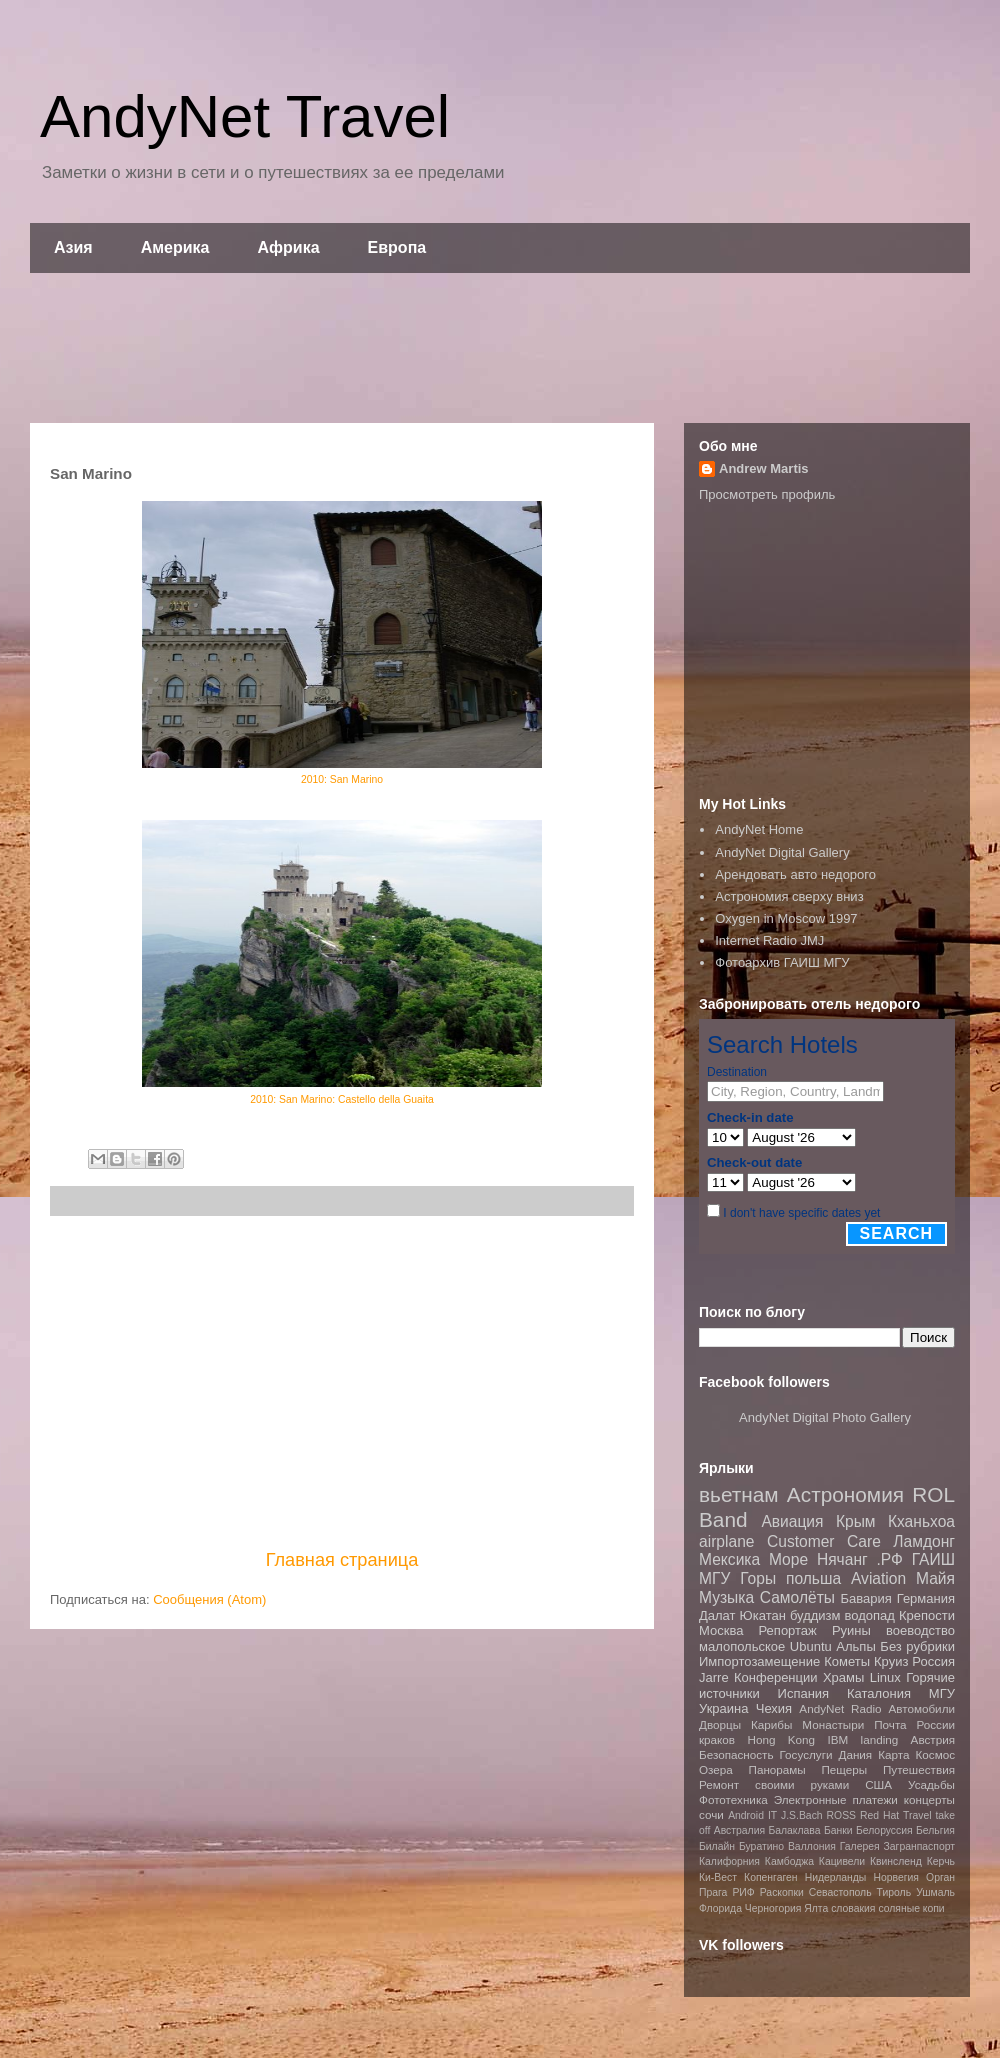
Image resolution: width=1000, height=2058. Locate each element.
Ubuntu (811, 1646)
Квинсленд (896, 1861)
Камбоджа (789, 1861)
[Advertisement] (500, 348)
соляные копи (911, 1908)
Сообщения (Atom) (209, 1599)
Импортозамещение (759, 1661)
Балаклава (794, 1830)
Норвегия (895, 1877)
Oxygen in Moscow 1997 (786, 918)
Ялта (816, 1908)
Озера (716, 1769)
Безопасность (736, 1754)
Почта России (914, 1724)
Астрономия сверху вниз (789, 896)
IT (772, 1815)
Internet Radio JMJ (769, 940)
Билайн (717, 1846)
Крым (856, 1521)
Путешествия (919, 1769)
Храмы (843, 1677)
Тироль (894, 1892)
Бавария (866, 1598)
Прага (713, 1892)
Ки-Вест (718, 1877)
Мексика (729, 1559)
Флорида (720, 1908)
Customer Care (824, 1541)
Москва (721, 1630)
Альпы (855, 1646)
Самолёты (797, 1597)
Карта (893, 1754)
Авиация (792, 1521)
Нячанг (842, 1559)
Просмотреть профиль (767, 494)
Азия (73, 247)
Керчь (941, 1861)
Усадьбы (931, 1784)
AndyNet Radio (840, 1708)
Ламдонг (924, 1541)
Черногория (773, 1908)
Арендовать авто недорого (795, 874)
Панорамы (776, 1769)
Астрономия (845, 1494)
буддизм (815, 1615)
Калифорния (729, 1861)
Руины (851, 1630)
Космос (935, 1754)
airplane (726, 1541)
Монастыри (833, 1724)
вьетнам (739, 1494)
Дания (855, 1754)
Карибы (771, 1724)
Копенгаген (770, 1877)
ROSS (841, 1815)
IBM (837, 1739)
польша (813, 1578)
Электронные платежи (836, 1799)
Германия (926, 1598)
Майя (935, 1578)
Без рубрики (917, 1646)
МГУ (942, 1693)
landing (880, 1739)
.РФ (889, 1559)
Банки (838, 1830)
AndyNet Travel (245, 116)
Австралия (739, 1830)
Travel (917, 1815)
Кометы (847, 1661)
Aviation (878, 1578)
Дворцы (720, 1724)
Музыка (726, 1597)
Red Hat (879, 1815)
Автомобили (921, 1708)
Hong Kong (781, 1739)
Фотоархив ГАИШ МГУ (782, 962)
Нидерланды (836, 1877)
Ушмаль (935, 1892)
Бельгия (935, 1830)
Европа (397, 247)
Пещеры (844, 1769)
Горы (758, 1578)
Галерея (860, 1846)
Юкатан (763, 1615)
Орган (940, 1877)
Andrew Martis (764, 468)
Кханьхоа (921, 1521)
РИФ (743, 1892)
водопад (870, 1615)
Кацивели (842, 1861)
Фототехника (733, 1799)
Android (746, 1815)
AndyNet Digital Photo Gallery (825, 1417)
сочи (711, 1814)
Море (788, 1559)
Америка (175, 247)
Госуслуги (806, 1754)
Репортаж (788, 1630)
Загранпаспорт (919, 1846)
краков (717, 1739)
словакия (853, 1908)
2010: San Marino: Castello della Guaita (342, 1099)
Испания (804, 1693)
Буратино (761, 1846)
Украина (724, 1708)
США (878, 1784)
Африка (289, 247)
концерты (929, 1799)
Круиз (891, 1661)
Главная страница (342, 1560)
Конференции (776, 1677)
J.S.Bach (802, 1815)
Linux (885, 1677)
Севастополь (840, 1892)
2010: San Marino (342, 779)
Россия (933, 1661)
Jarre (714, 1677)
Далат (717, 1615)
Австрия (933, 1739)
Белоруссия (884, 1830)
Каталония (879, 1693)
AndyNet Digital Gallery (782, 852)
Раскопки (782, 1892)
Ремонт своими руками (774, 1784)
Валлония (812, 1846)
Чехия (774, 1708)
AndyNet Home (759, 829)
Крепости (927, 1615)
